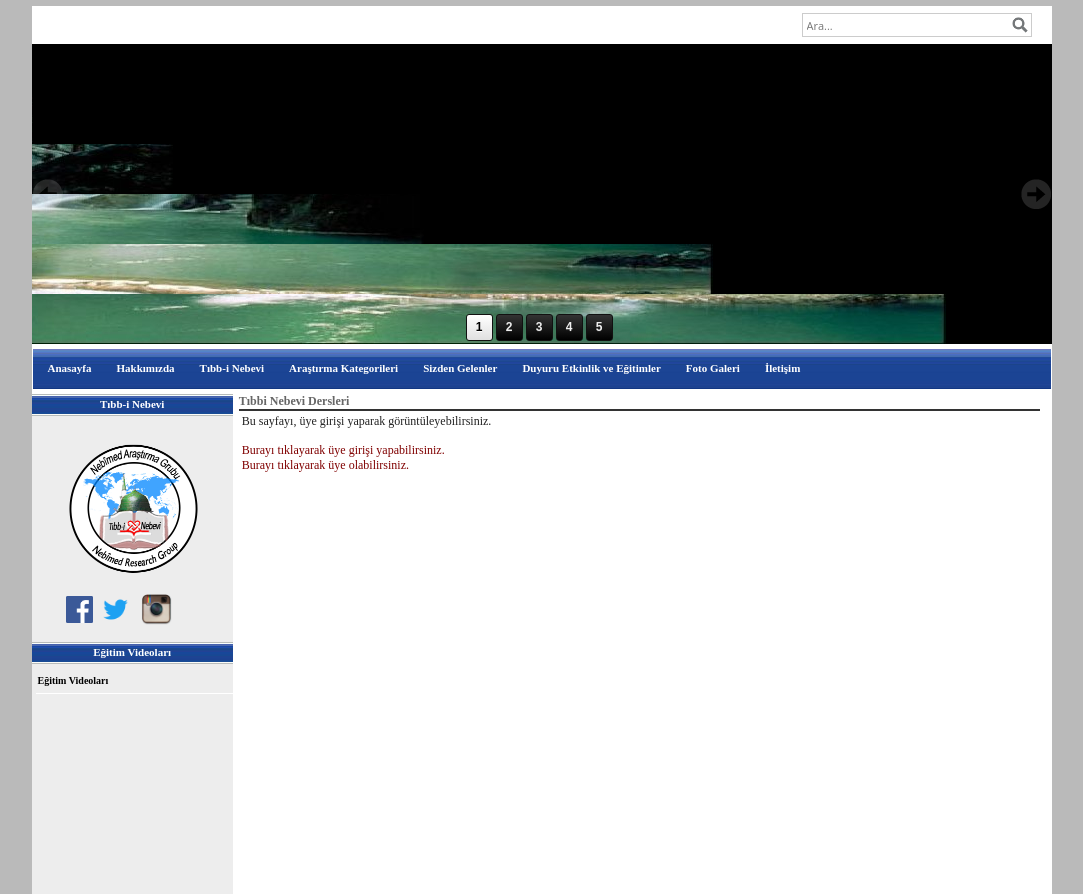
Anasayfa (70, 368)
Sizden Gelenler (460, 368)
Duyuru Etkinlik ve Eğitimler (591, 368)
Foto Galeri (713, 368)
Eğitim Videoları (73, 680)
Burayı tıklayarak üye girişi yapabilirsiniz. (343, 450)
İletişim (782, 368)
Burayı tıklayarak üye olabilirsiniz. (325, 465)
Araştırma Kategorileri (343, 368)
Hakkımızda (146, 368)
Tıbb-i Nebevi (232, 368)
